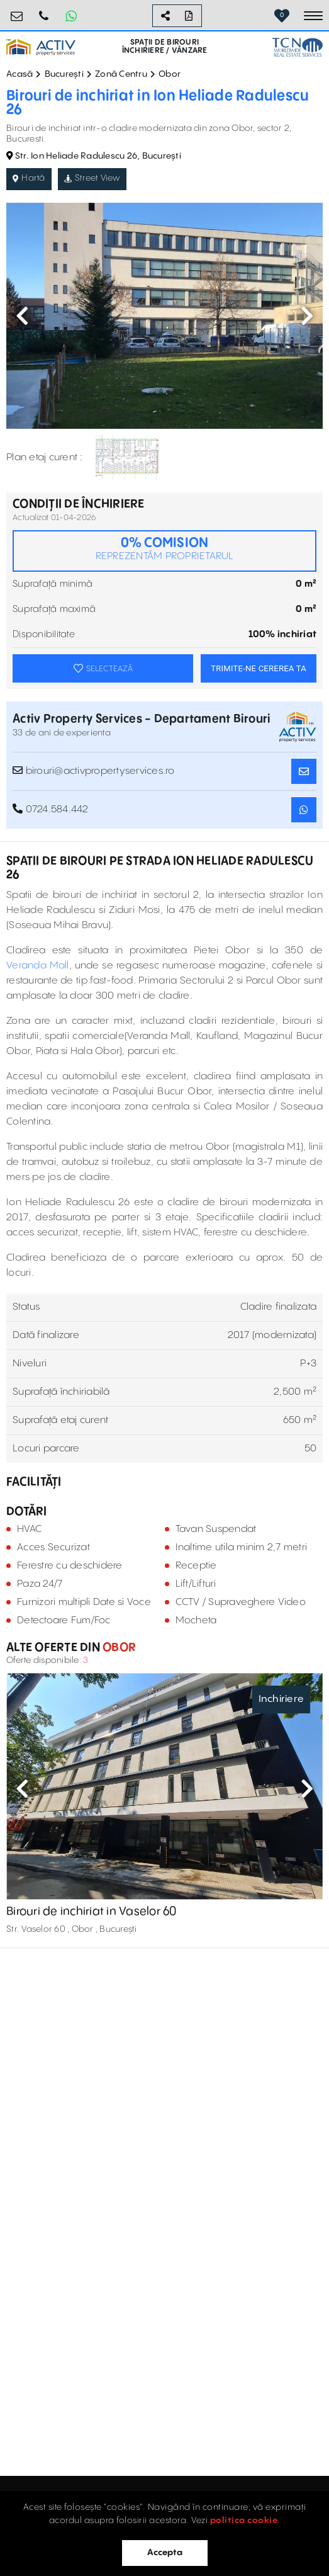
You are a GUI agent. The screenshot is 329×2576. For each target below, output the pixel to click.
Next (307, 315)
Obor (170, 74)
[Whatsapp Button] (71, 15)
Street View (92, 178)
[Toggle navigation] (313, 15)
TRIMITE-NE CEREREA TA (258, 668)
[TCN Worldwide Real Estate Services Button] (297, 47)
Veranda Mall (37, 965)
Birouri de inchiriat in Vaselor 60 (91, 1912)
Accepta (164, 2552)
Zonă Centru (121, 74)
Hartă (29, 178)
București (64, 74)
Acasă (19, 74)
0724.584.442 (44, 11)
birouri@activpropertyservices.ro (17, 11)
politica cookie (244, 2520)
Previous (22, 315)
